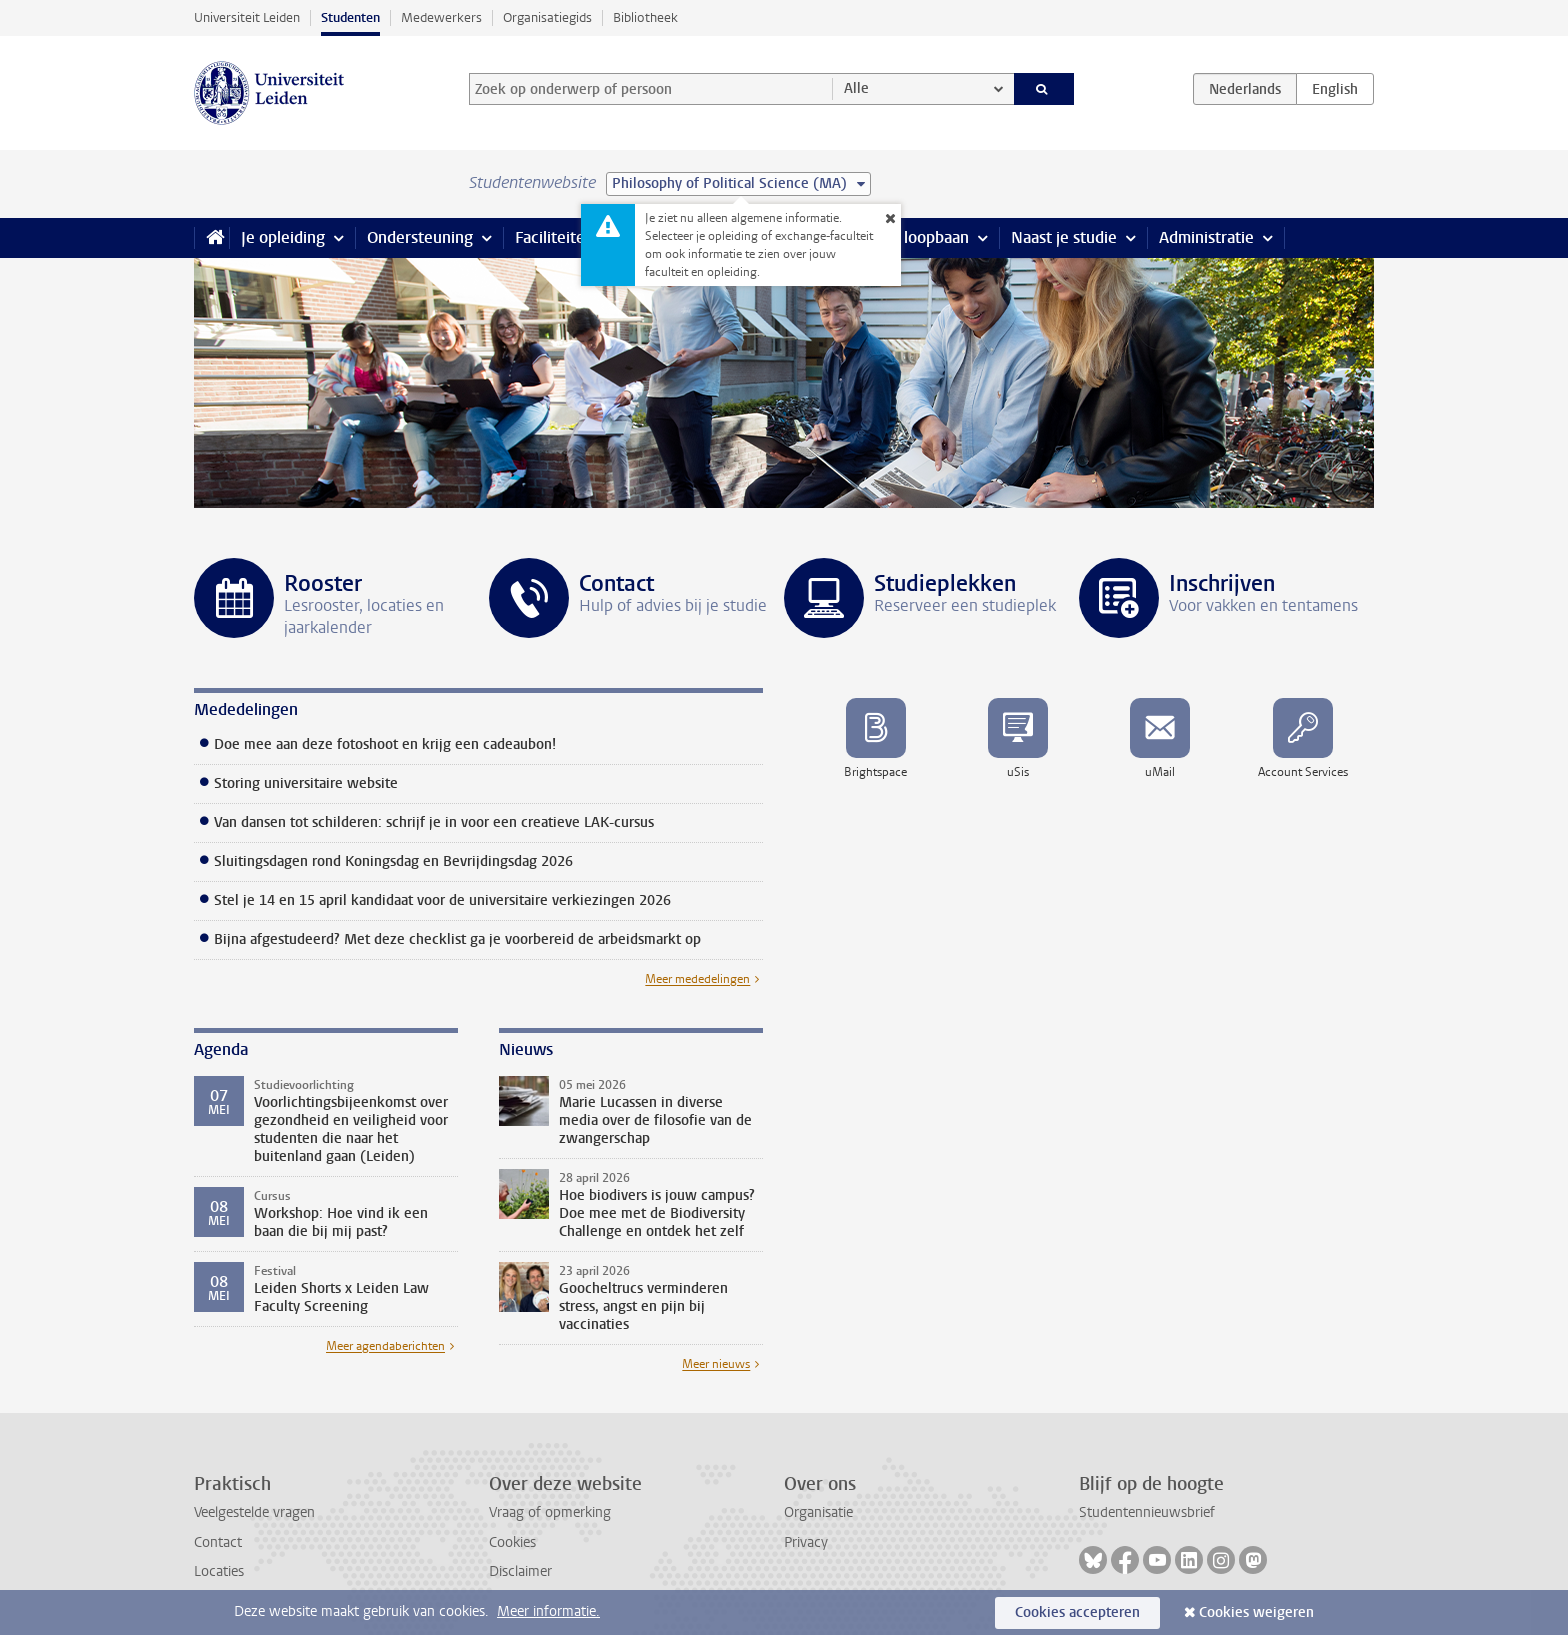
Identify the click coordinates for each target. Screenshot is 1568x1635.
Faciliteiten (554, 237)
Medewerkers (441, 17)
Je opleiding (283, 237)
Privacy (806, 1542)
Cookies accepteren (1077, 1612)
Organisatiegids (547, 17)
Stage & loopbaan (906, 237)
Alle (856, 88)
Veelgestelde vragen (254, 1512)
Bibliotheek (645, 17)
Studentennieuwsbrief (1147, 1512)
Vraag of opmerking (550, 1512)
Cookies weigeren (1256, 1612)
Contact (218, 1542)
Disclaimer (520, 1571)
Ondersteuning (420, 237)
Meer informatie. (548, 1611)
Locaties (219, 1571)
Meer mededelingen (697, 979)
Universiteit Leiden (247, 17)
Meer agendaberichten (385, 1346)
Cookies (512, 1542)
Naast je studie (1064, 237)
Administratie (1206, 237)
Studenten (350, 17)
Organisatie (818, 1512)
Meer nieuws (716, 1364)
